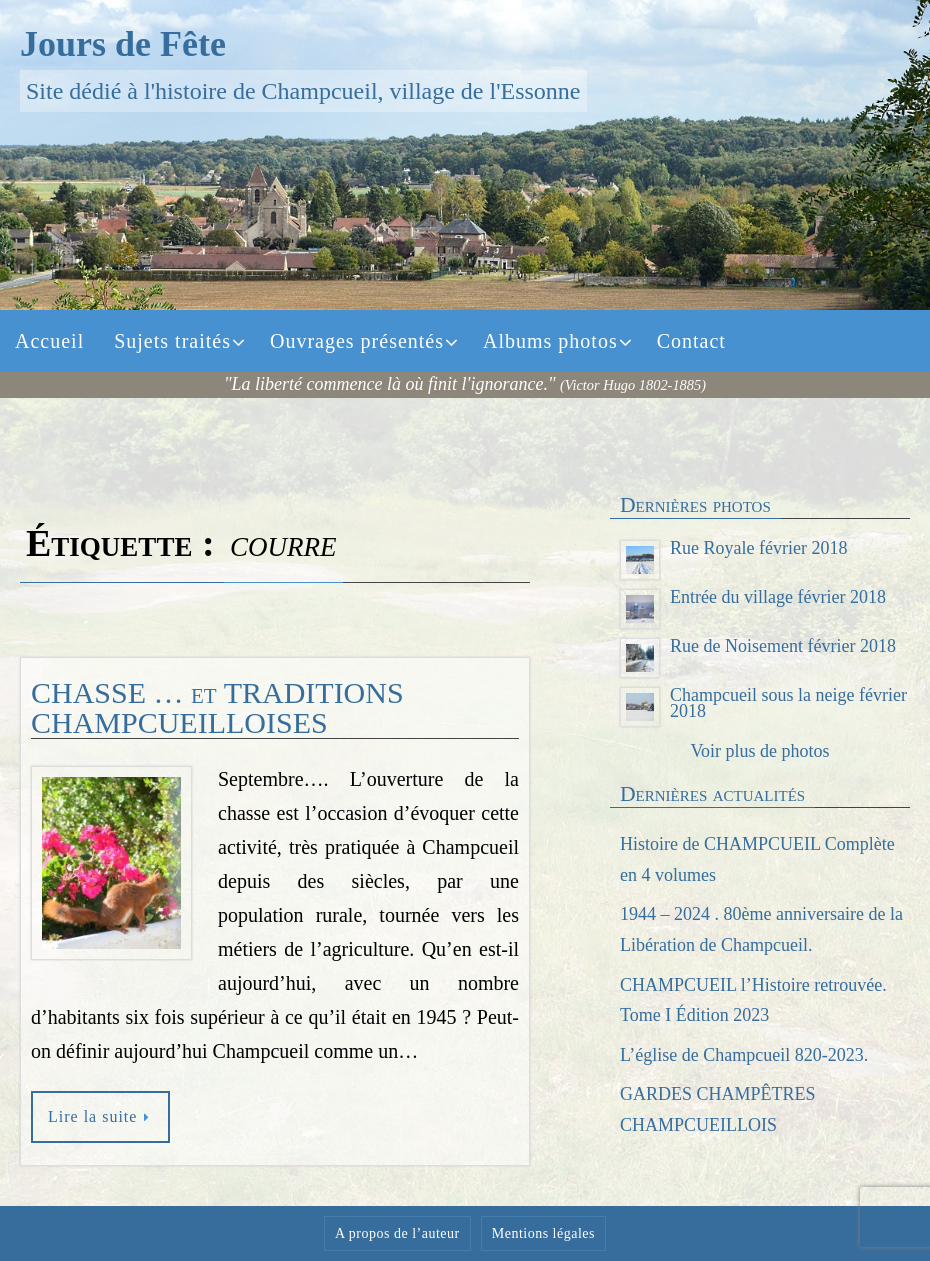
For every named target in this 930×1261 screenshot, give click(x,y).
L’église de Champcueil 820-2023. (744, 1055)
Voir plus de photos (759, 751)
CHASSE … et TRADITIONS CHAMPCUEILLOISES (217, 707)
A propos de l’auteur (397, 1233)
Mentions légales (543, 1233)
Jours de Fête (123, 44)
